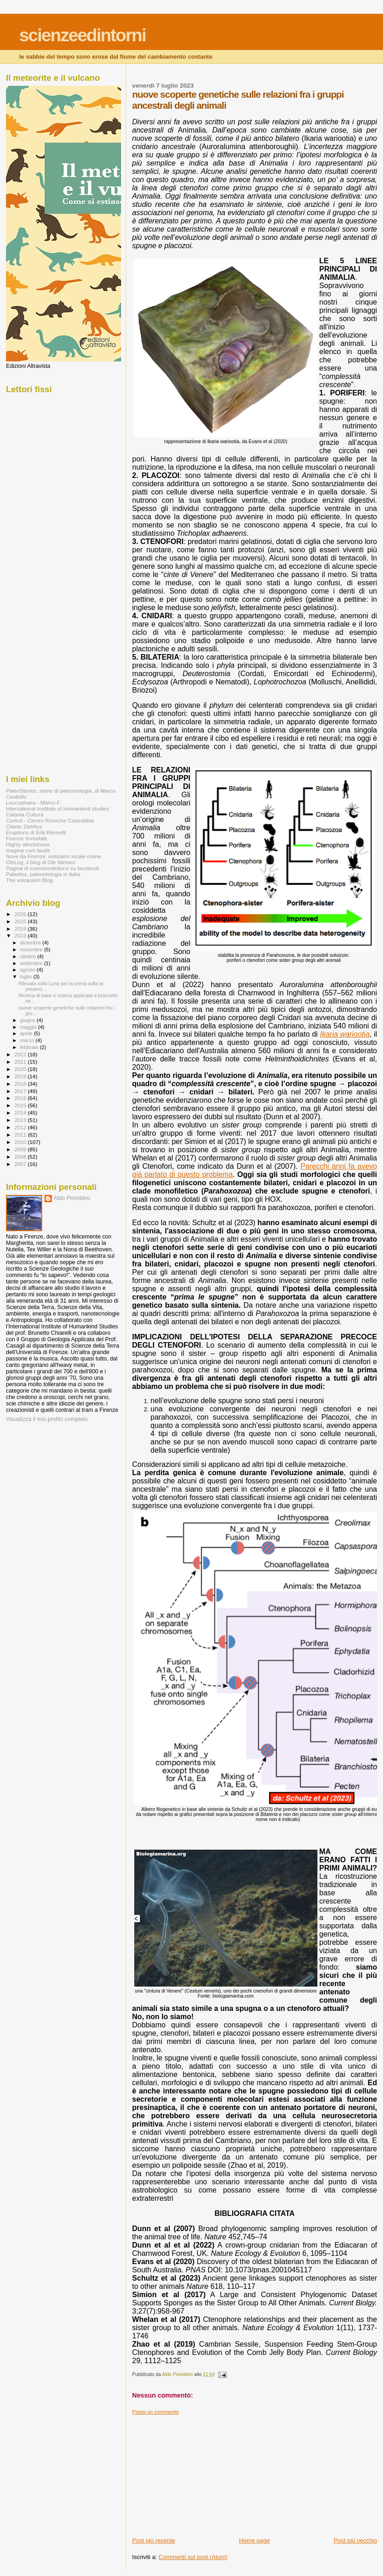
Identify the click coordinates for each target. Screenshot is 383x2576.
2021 (21, 1062)
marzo (28, 1040)
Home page (254, 2540)
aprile (27, 1033)
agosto (28, 969)
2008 (21, 1157)
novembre (32, 949)
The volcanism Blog (29, 880)
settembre (32, 963)
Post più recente (153, 2540)
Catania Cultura (24, 814)
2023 (21, 935)
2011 (21, 1135)
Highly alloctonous (28, 844)
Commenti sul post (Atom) (193, 2557)
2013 (21, 1120)
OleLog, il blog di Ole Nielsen (40, 862)
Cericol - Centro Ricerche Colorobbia (50, 820)
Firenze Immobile (26, 838)
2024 (21, 929)
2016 (21, 1098)
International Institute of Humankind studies (57, 808)
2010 (21, 1142)
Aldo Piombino (72, 1198)
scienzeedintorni (82, 35)
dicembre (31, 942)
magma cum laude (28, 850)
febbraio (30, 1047)
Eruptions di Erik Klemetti (36, 832)
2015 (21, 1105)
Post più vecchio (355, 2540)
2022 (21, 1054)
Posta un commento (155, 2412)
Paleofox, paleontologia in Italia (43, 874)
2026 (21, 914)
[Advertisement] (201, 2472)
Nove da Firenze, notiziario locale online (53, 856)
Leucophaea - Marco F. (33, 802)
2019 (21, 1076)
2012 (21, 1127)
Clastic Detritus (24, 826)
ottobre (29, 956)
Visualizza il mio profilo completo (47, 1419)
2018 (21, 1084)
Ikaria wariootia (345, 1034)
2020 (21, 1069)
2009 (21, 1149)
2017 (21, 1091)
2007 (21, 1164)
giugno (28, 1020)
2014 (21, 1113)
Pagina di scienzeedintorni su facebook (52, 868)
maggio (29, 1027)
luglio (26, 976)
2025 (21, 921)
